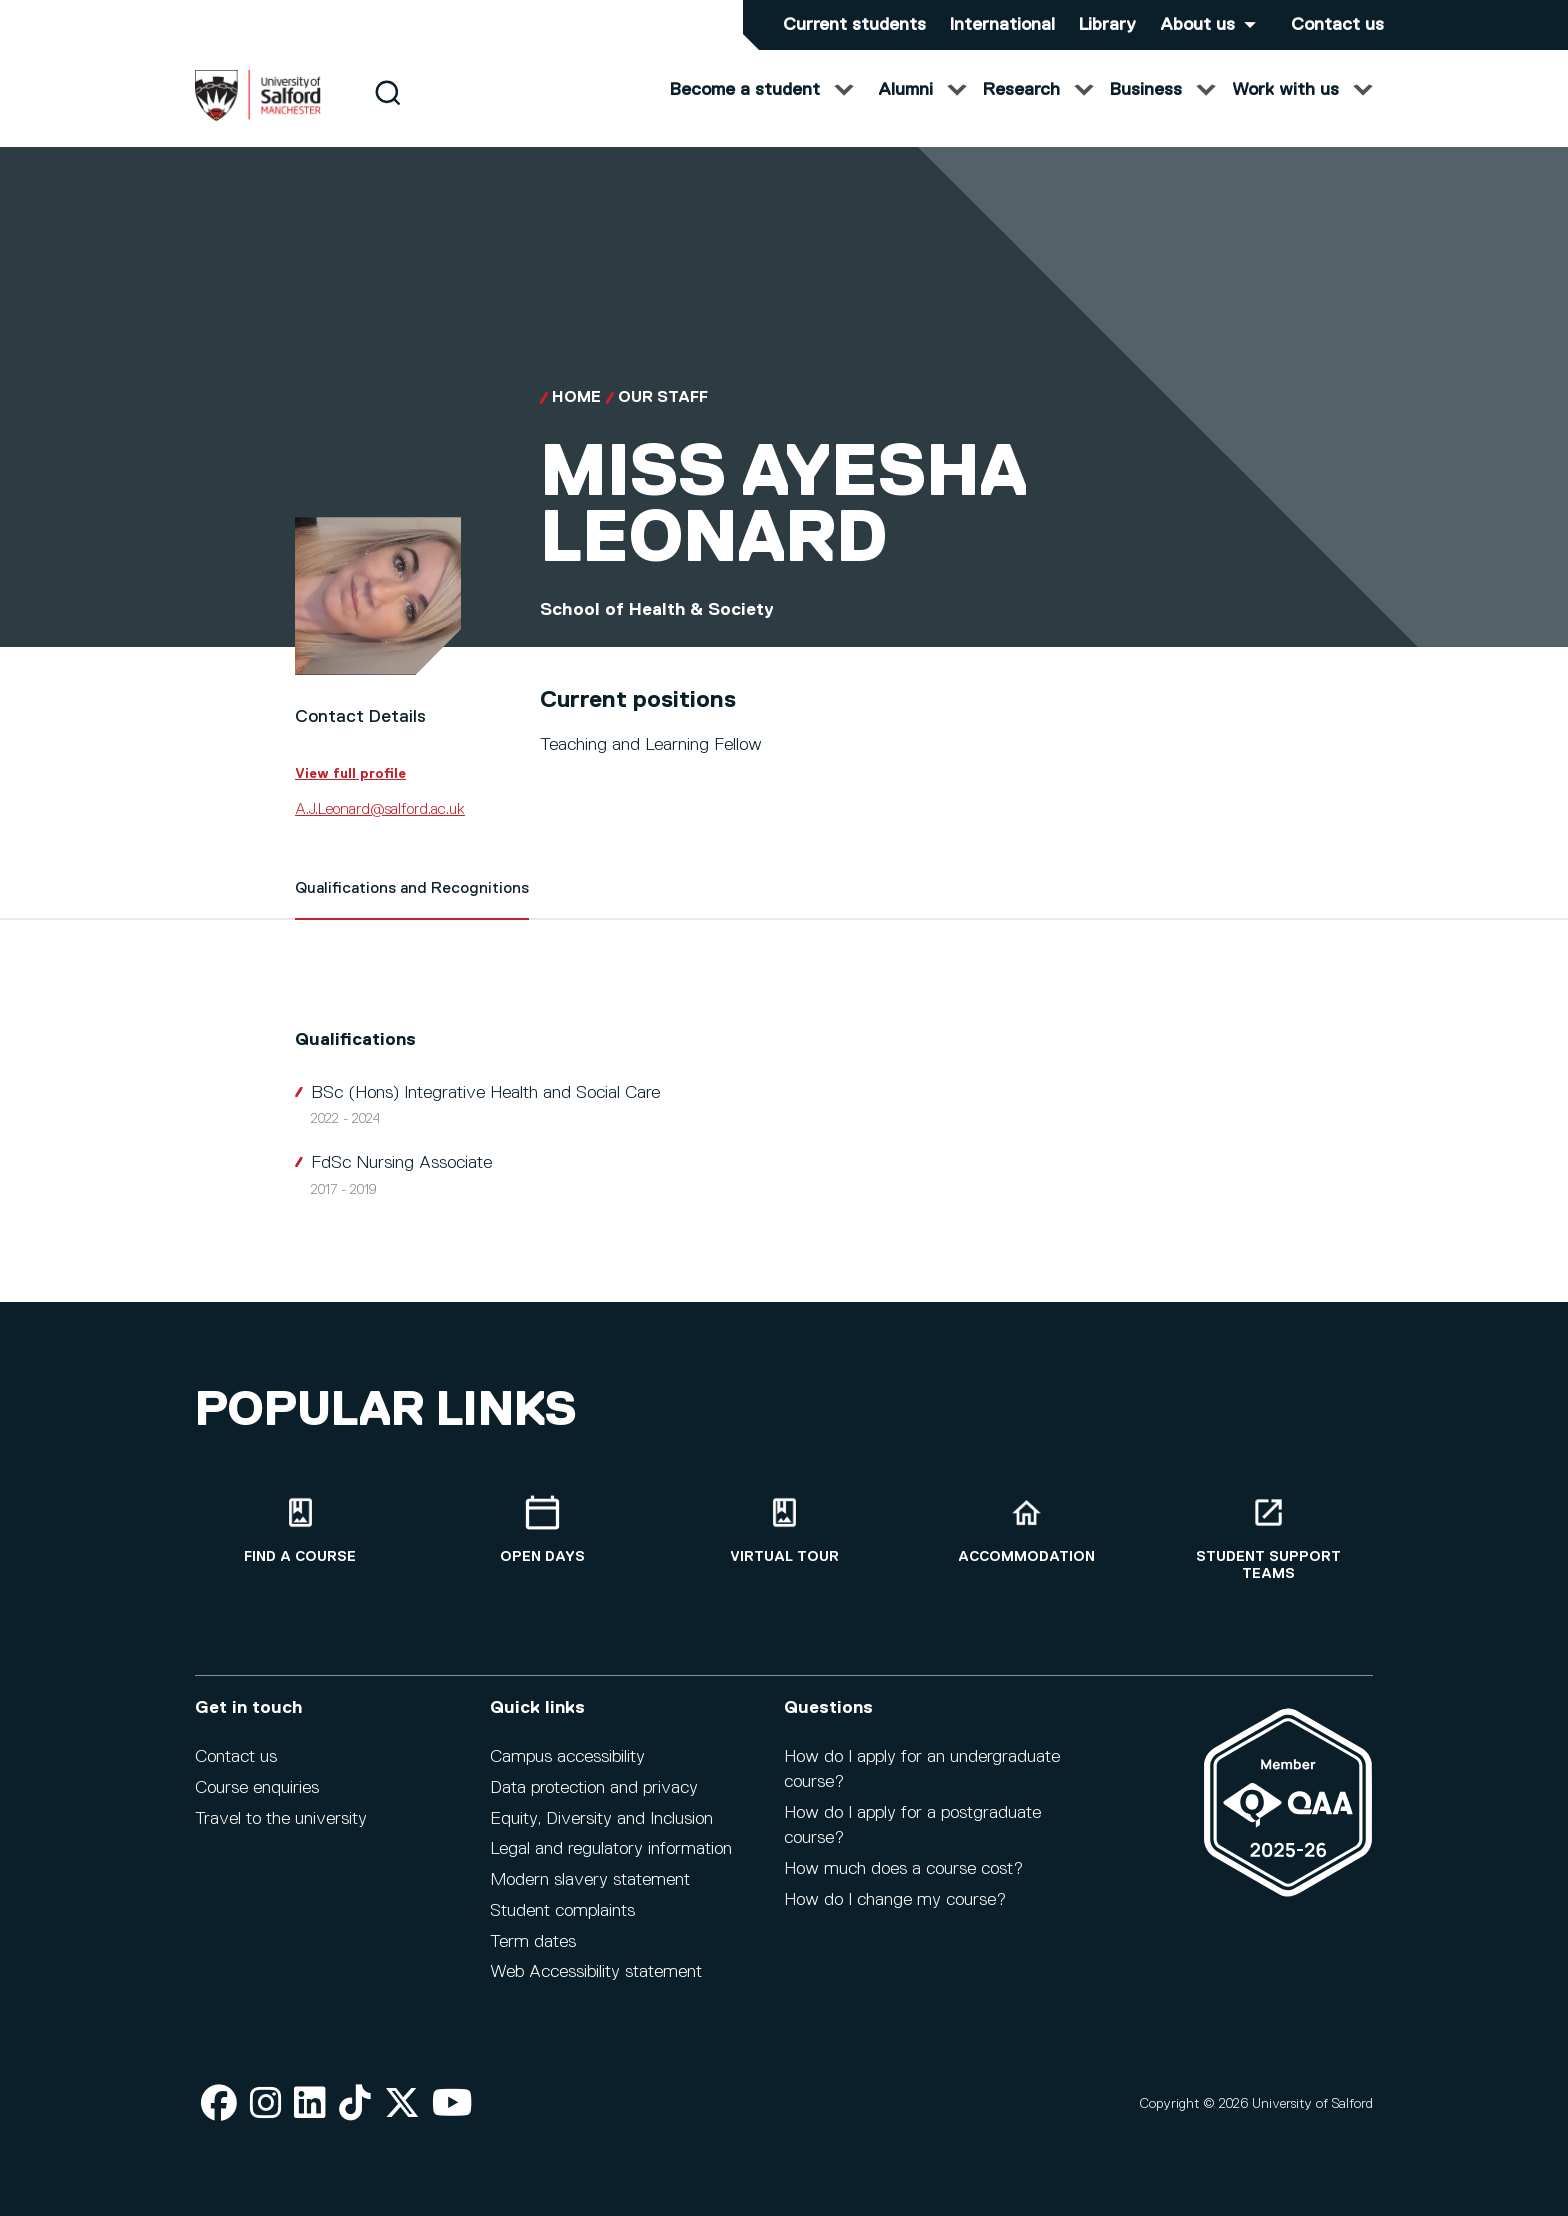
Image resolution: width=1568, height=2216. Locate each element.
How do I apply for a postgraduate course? (912, 1825)
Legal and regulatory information (611, 1849)
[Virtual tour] (784, 1530)
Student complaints (562, 1911)
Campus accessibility (567, 1757)
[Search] (387, 112)
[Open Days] (542, 1530)
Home (576, 418)
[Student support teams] (1268, 1539)
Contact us (1337, 25)
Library (1107, 25)
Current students (854, 25)
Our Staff (663, 418)
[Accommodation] (1026, 1530)
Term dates (533, 1942)
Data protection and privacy (594, 1788)
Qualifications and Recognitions (412, 909)
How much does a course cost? (903, 1869)
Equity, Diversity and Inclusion (601, 1819)
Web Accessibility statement (596, 1972)
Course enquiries (257, 1788)
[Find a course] (300, 1530)
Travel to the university (281, 1819)
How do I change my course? (895, 1900)
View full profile (350, 794)
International (1002, 25)
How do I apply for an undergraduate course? (922, 1769)
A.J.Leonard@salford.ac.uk (380, 830)
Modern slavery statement (590, 1880)
